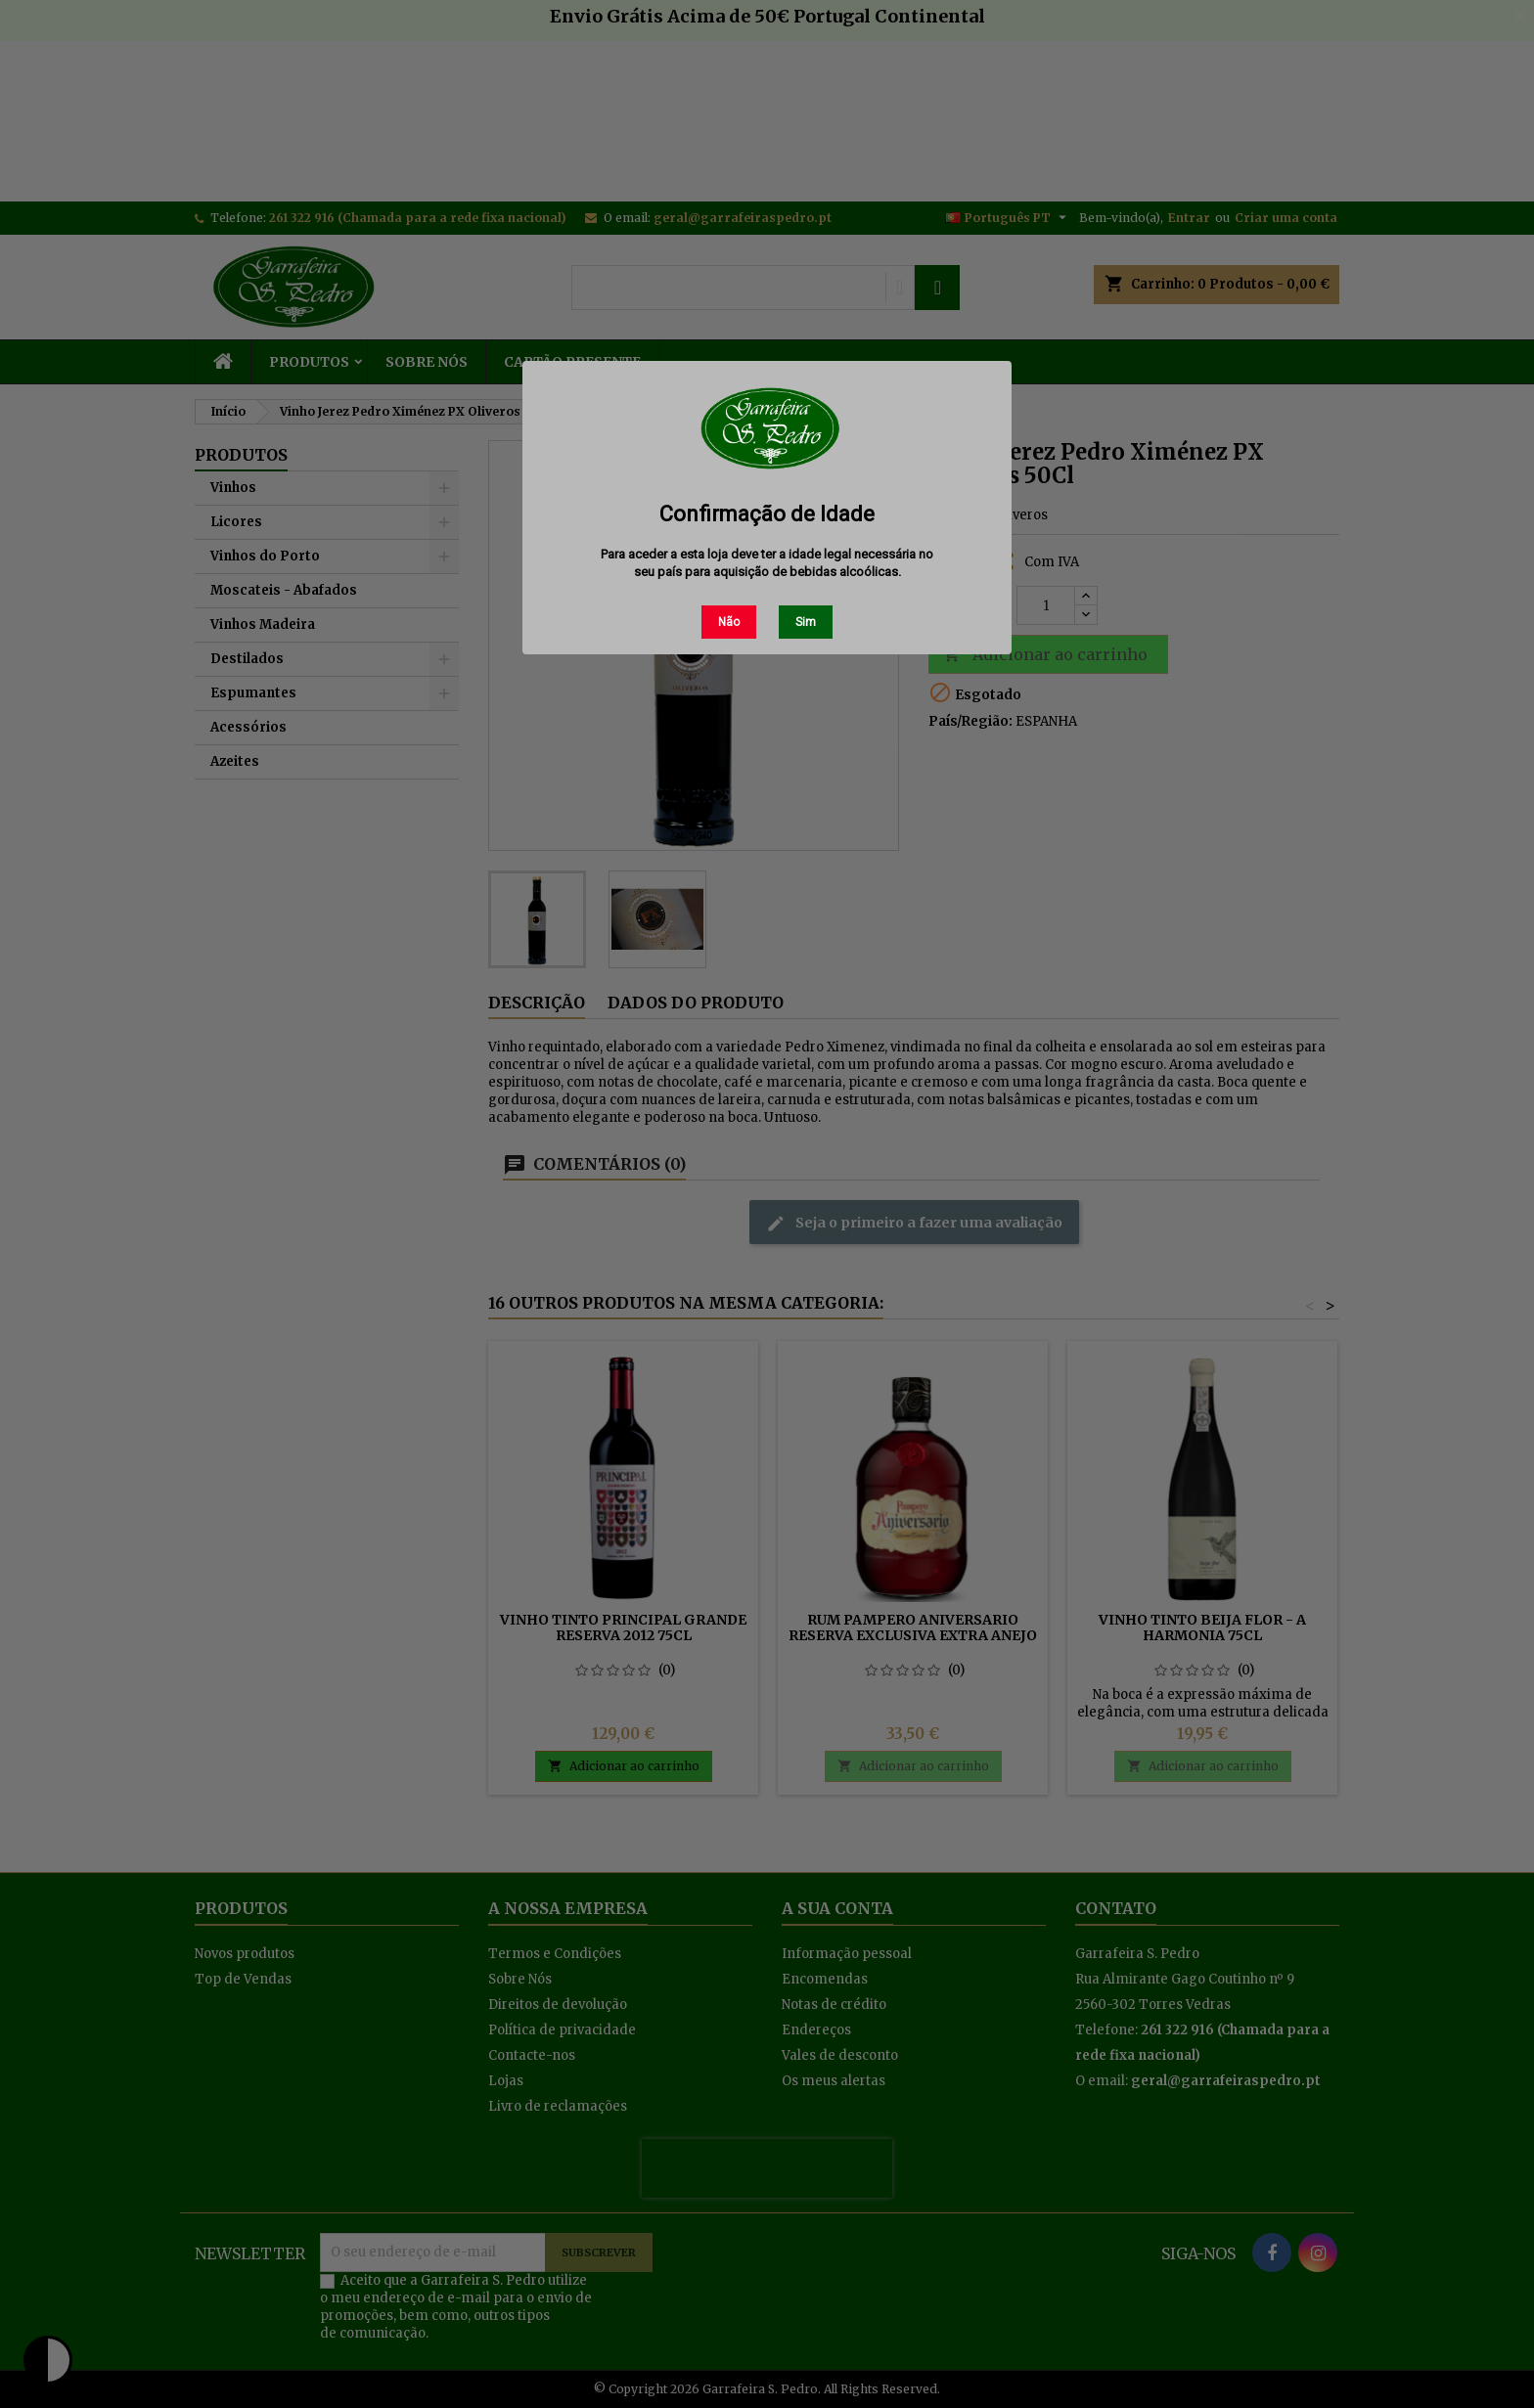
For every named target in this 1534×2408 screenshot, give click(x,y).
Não (729, 622)
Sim (805, 622)
